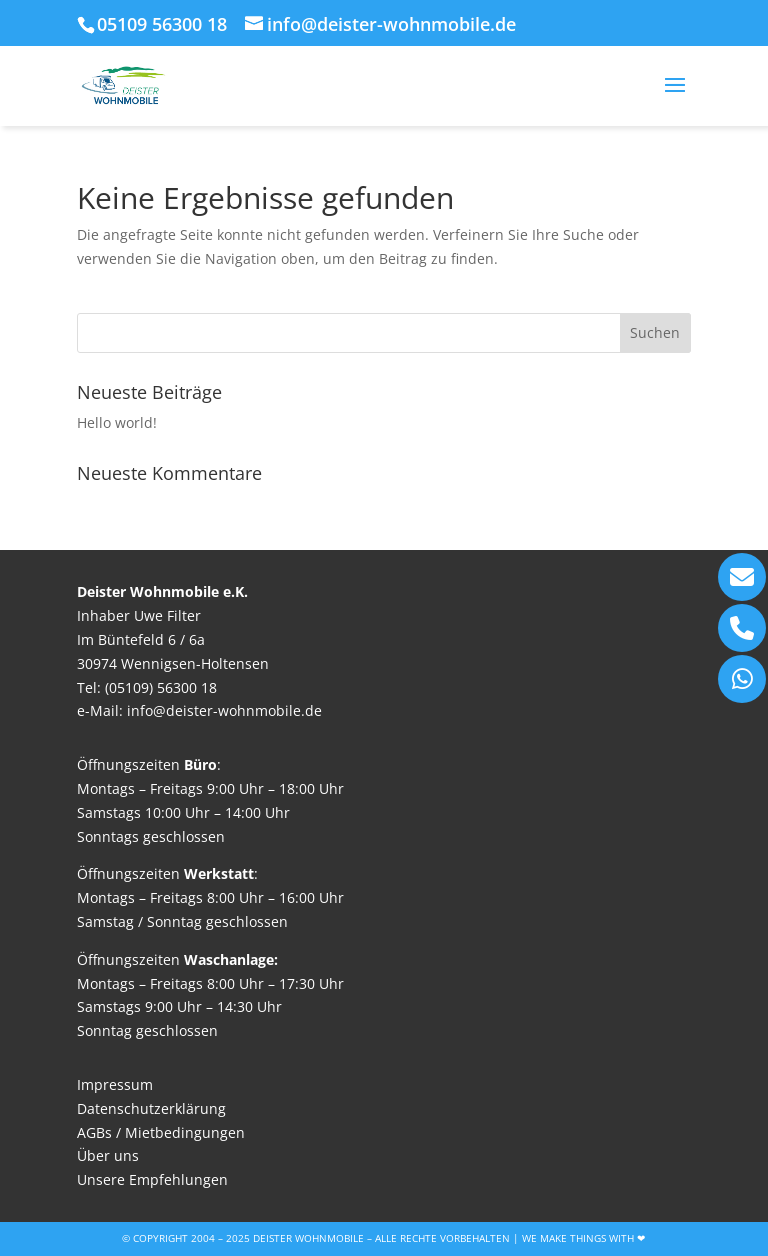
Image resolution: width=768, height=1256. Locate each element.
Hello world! (117, 422)
